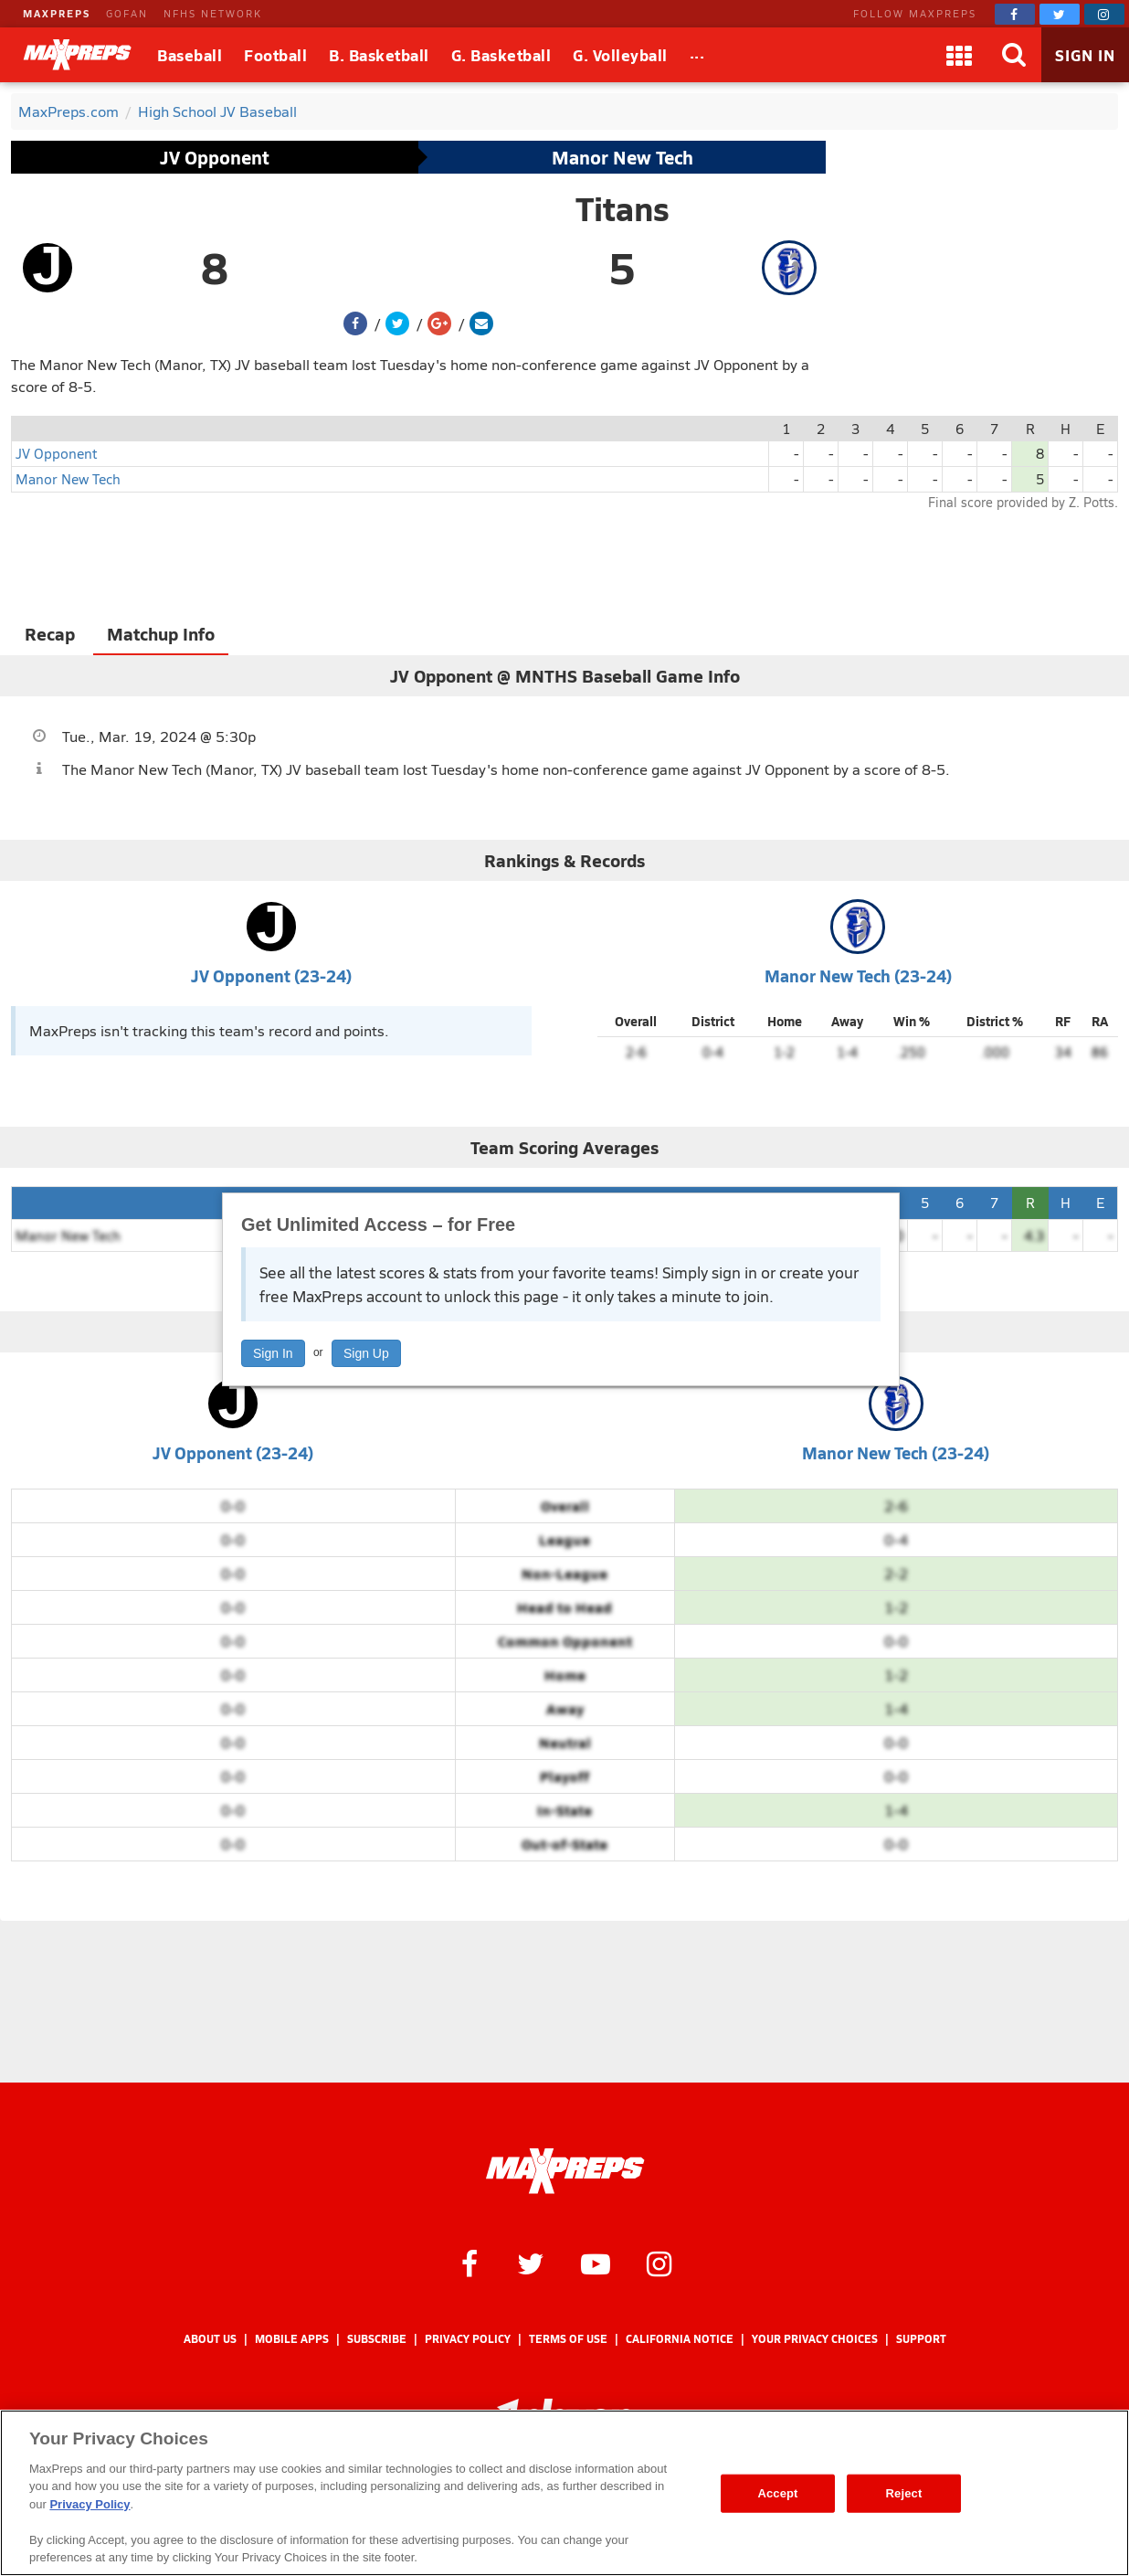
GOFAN (127, 13)
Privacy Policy (468, 2339)
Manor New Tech (622, 157)
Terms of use (568, 2339)
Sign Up (366, 1353)
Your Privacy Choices (815, 2339)
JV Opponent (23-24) (271, 975)
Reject (904, 2493)
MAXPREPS (56, 13)
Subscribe (376, 2339)
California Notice (679, 2339)
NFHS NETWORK (213, 13)
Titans (622, 208)
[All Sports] (697, 54)
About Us (210, 2339)
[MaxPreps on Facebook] (1015, 14)
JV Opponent (214, 157)
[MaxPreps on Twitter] (1059, 14)
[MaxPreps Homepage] (565, 2171)
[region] (564, 2493)
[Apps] (959, 54)
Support (921, 2339)
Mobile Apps (292, 2339)
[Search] (1014, 54)
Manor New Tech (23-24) (858, 975)
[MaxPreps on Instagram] (1104, 14)
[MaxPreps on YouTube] (595, 2262)
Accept (777, 2493)
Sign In (273, 1353)
